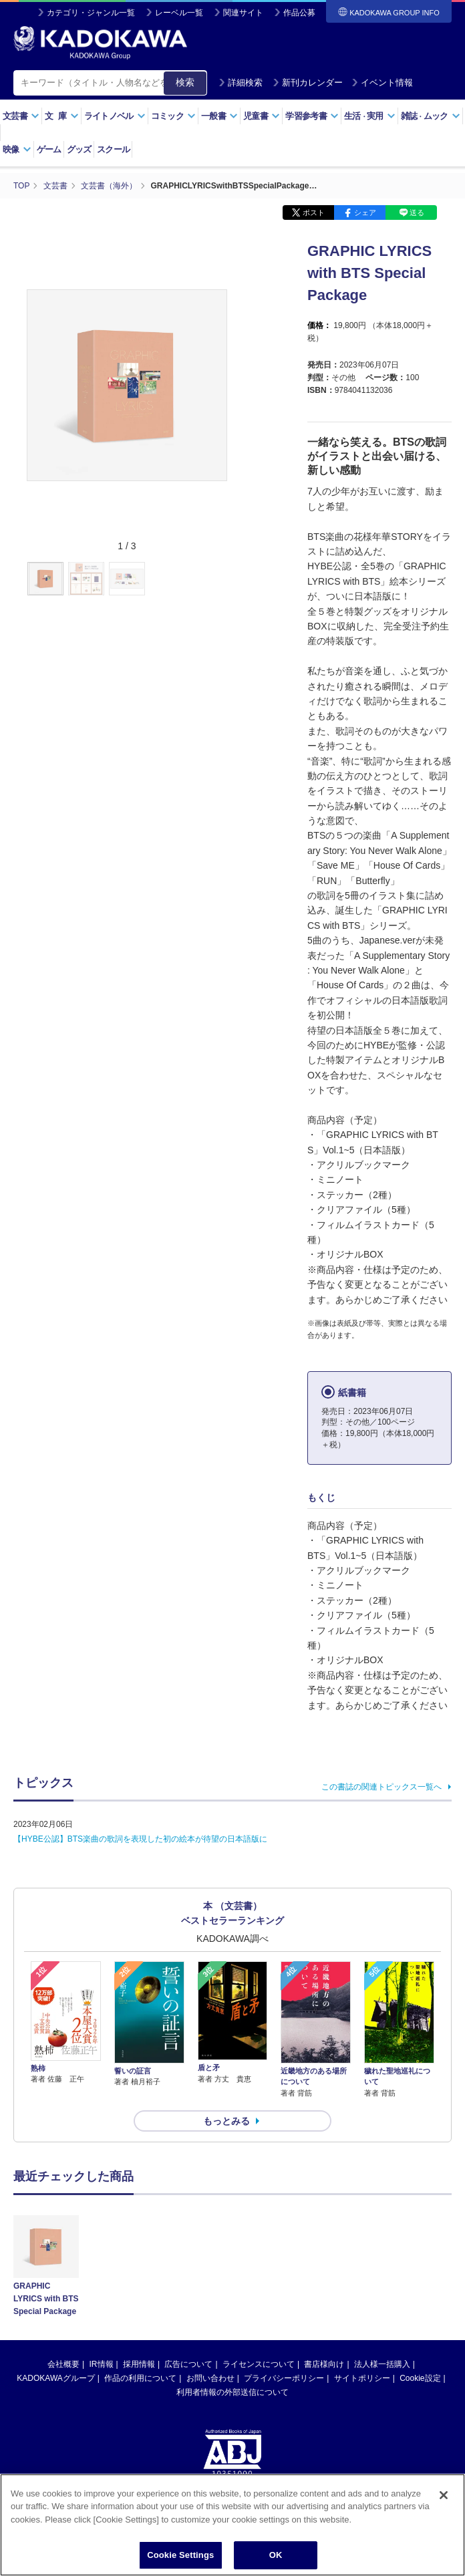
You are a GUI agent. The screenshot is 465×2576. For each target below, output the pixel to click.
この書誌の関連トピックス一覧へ (381, 1787)
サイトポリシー (362, 2378)
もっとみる (226, 2121)
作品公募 (299, 12)
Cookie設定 (420, 2378)
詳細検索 (240, 83)
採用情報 (139, 2364)
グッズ (79, 149)
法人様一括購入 (382, 2364)
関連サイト (243, 12)
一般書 (219, 116)
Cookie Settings (180, 2556)
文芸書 (21, 116)
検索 (185, 82)
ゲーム (49, 149)
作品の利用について (140, 2378)
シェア (365, 212)
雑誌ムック (430, 116)
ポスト (314, 212)
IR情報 (102, 2364)
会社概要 (63, 2364)
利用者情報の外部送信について (232, 2392)
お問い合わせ (210, 2378)
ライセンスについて (258, 2364)
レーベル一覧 (179, 12)
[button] (235, 579)
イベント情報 (382, 83)
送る (417, 212)
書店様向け (324, 2364)
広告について (188, 2364)
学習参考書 (312, 116)
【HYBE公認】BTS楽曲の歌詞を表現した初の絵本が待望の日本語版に (140, 1839)
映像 (17, 149)
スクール (113, 149)
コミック (173, 116)
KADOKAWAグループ (55, 2378)
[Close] (443, 2496)
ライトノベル (115, 116)
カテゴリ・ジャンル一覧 (91, 12)
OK (276, 2556)
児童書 (261, 116)
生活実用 (370, 116)
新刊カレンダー (308, 83)
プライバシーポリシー (284, 2378)
